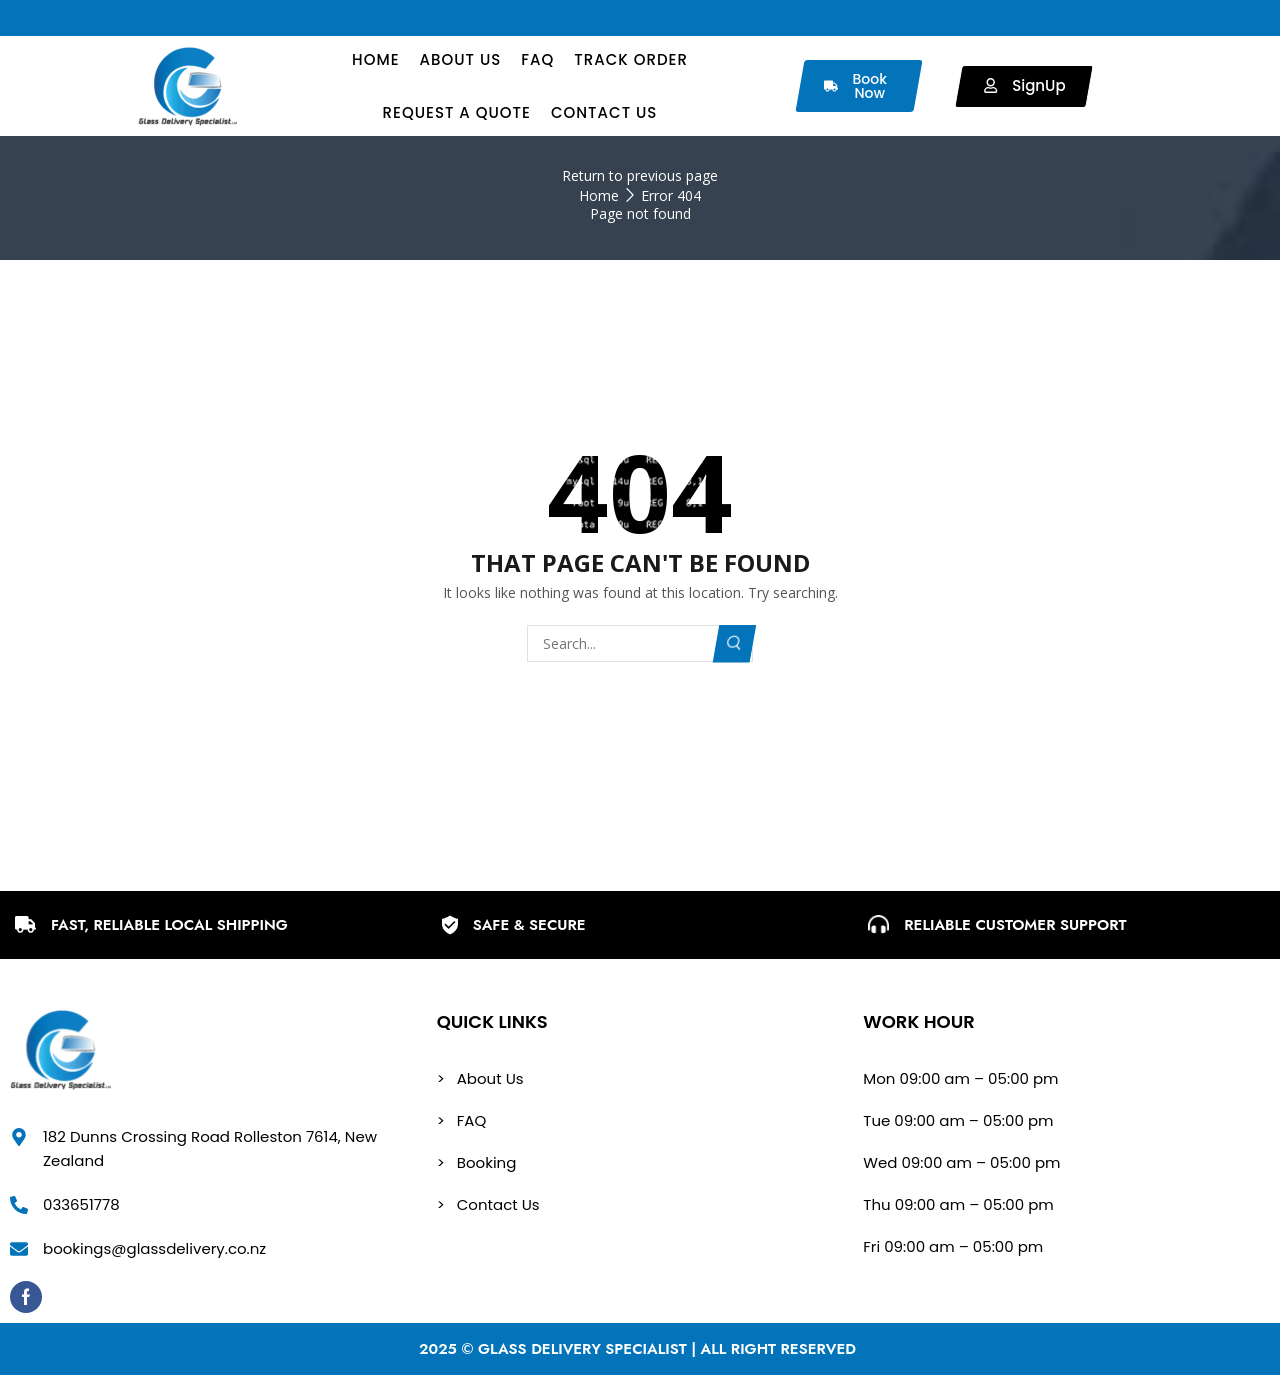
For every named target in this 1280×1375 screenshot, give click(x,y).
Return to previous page (640, 175)
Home (599, 195)
